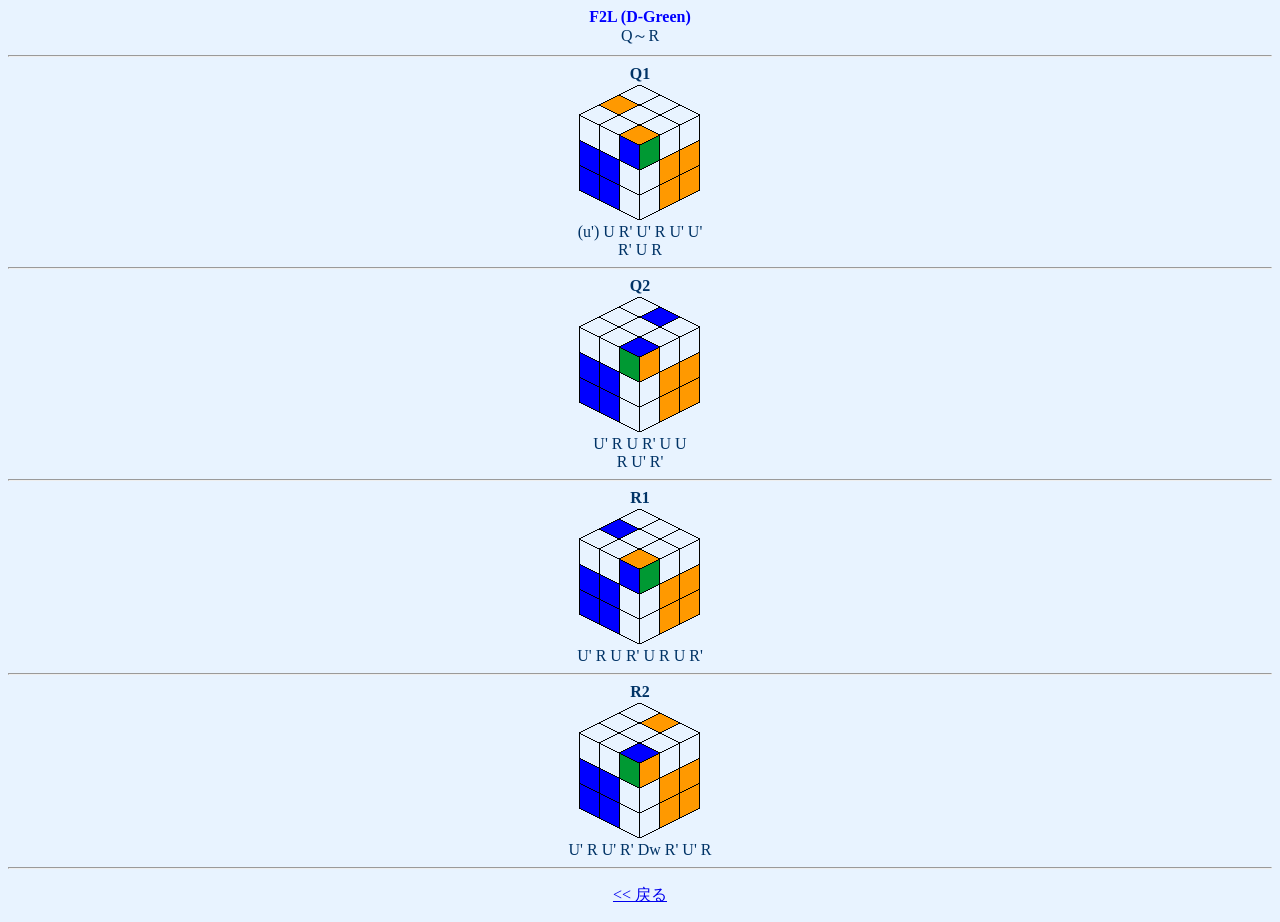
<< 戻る (640, 894)
